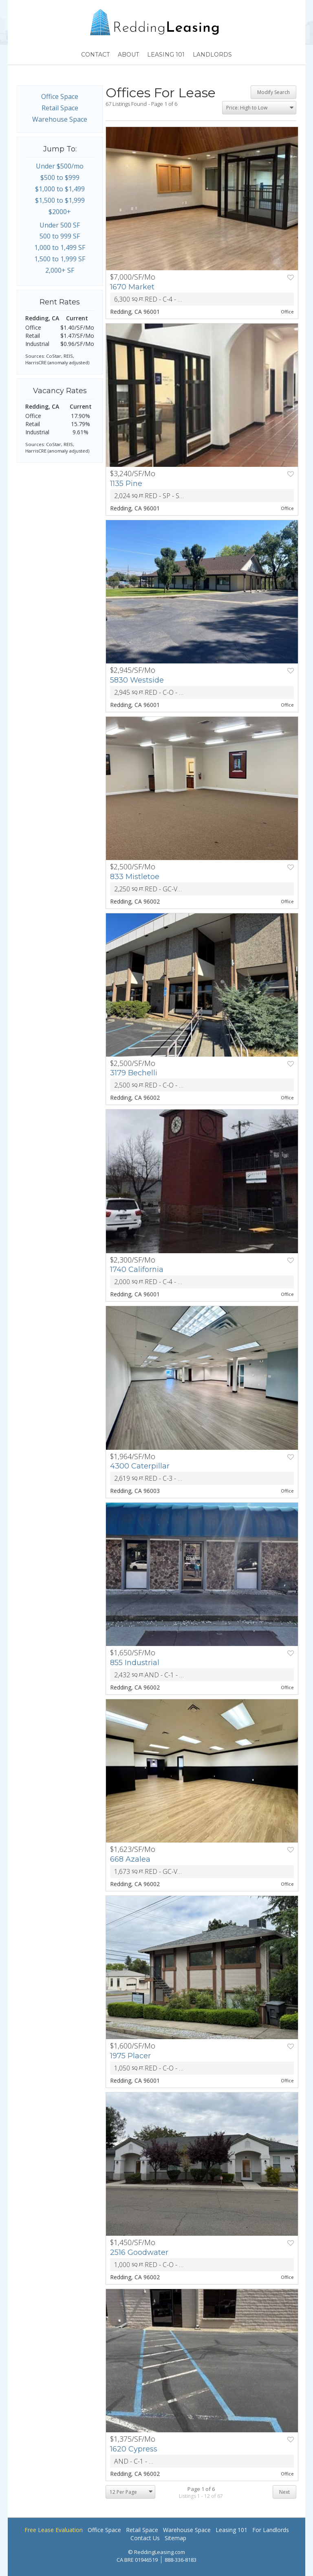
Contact (95, 54)
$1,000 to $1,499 (60, 188)
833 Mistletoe (134, 876)
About (128, 54)
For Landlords (270, 2530)
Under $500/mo (60, 166)
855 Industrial (134, 1662)
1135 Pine (126, 483)
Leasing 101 (166, 54)
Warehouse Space (59, 119)
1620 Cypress (133, 2449)
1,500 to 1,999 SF (59, 258)
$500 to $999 (59, 177)
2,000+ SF (59, 270)
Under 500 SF (60, 225)
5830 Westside (137, 680)
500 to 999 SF (60, 236)
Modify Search (273, 92)
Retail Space (60, 107)
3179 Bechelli (133, 1072)
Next (284, 2491)
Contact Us (145, 2538)
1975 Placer (130, 2055)
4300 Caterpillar (140, 1466)
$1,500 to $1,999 (60, 200)
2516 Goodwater (139, 2252)
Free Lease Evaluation (53, 2530)
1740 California (136, 1269)
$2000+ (59, 211)
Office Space (59, 96)
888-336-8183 (180, 2559)
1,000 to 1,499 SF (59, 247)
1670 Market (132, 286)
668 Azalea (130, 1859)
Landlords (212, 54)
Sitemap (175, 2538)
